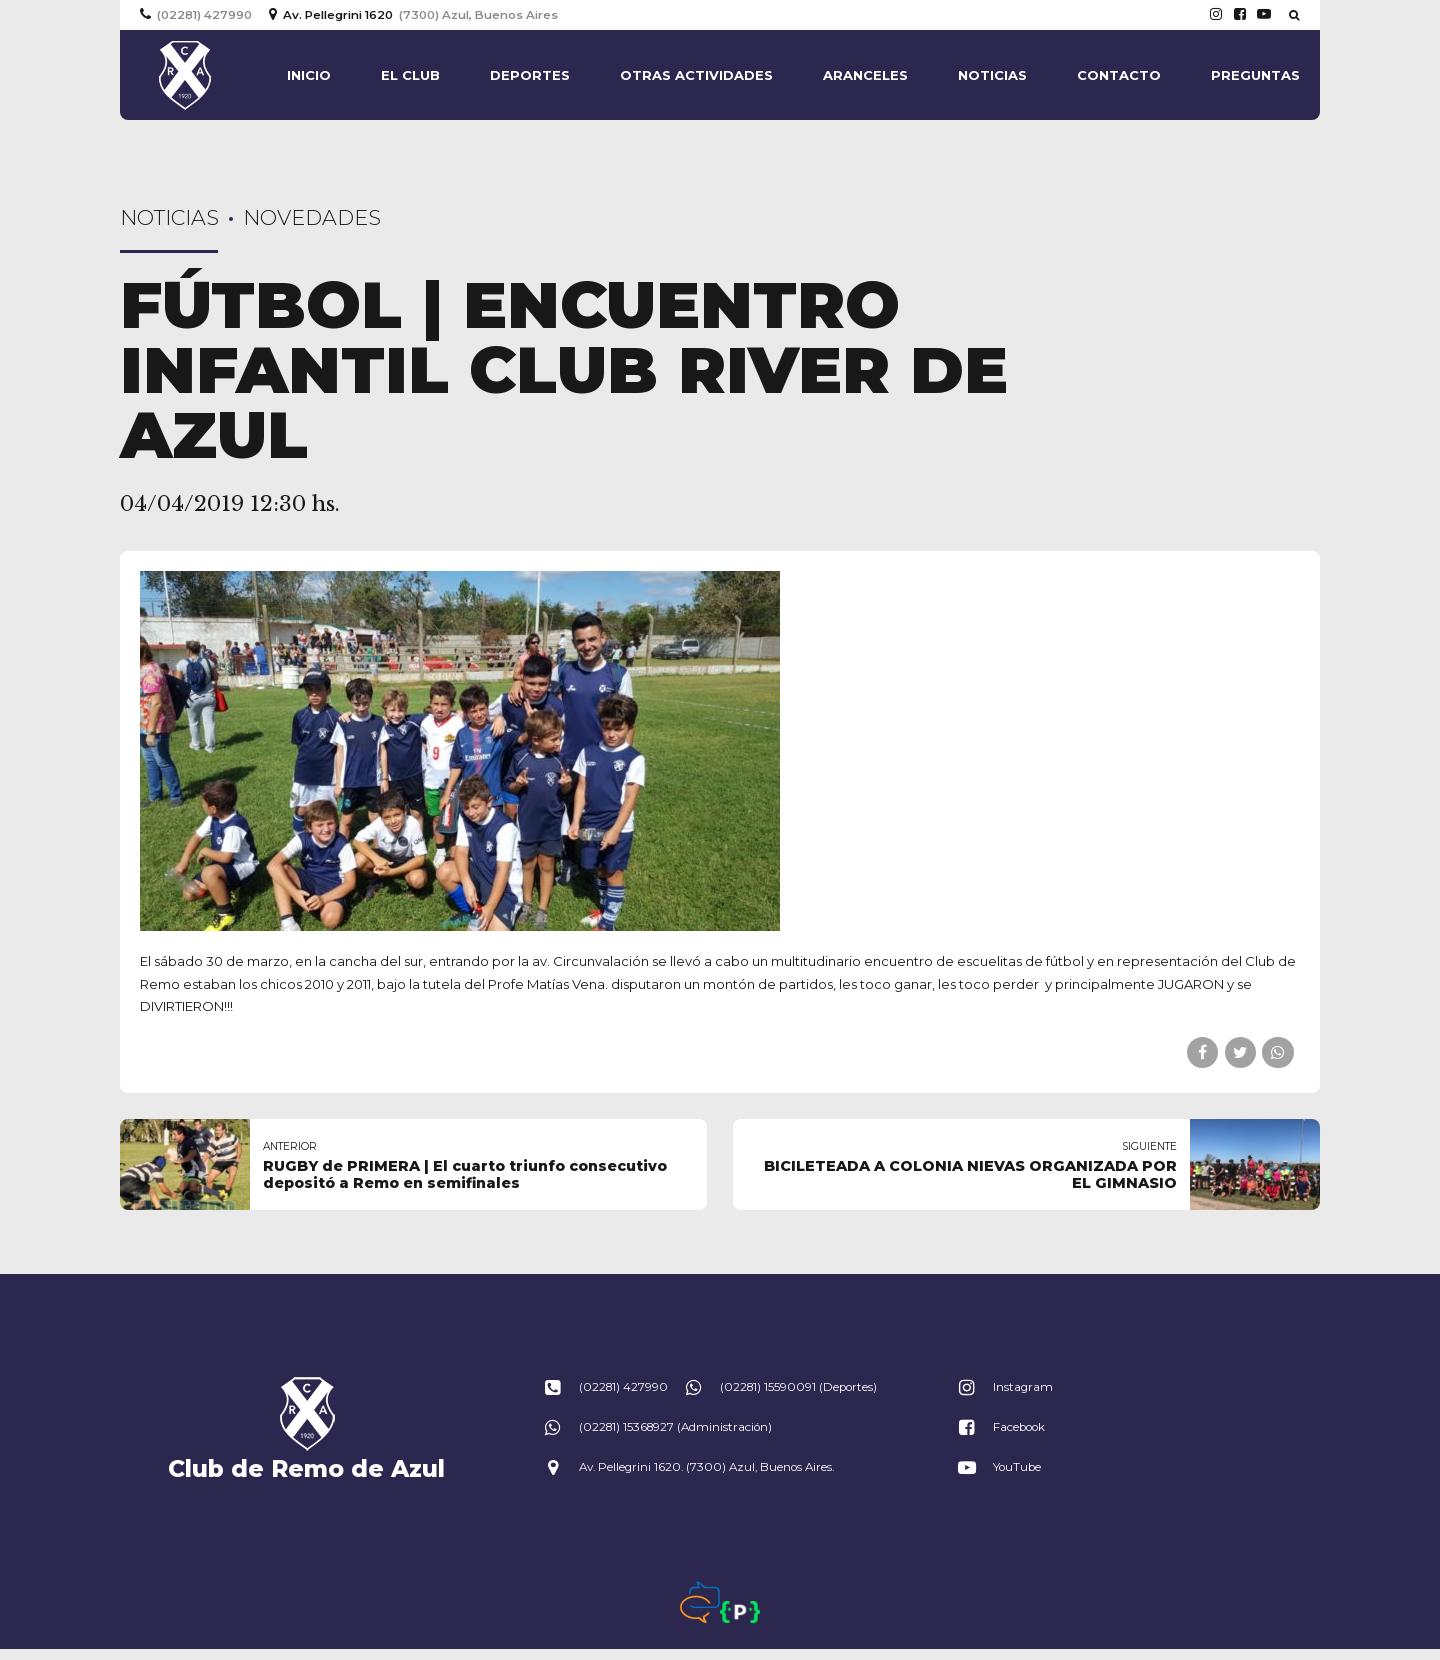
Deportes (530, 75)
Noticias (992, 75)
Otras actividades (696, 75)
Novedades (312, 217)
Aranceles (865, 75)
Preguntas (1255, 75)
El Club (410, 75)
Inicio (309, 75)
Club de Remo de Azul (306, 1468)
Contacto (1119, 75)
